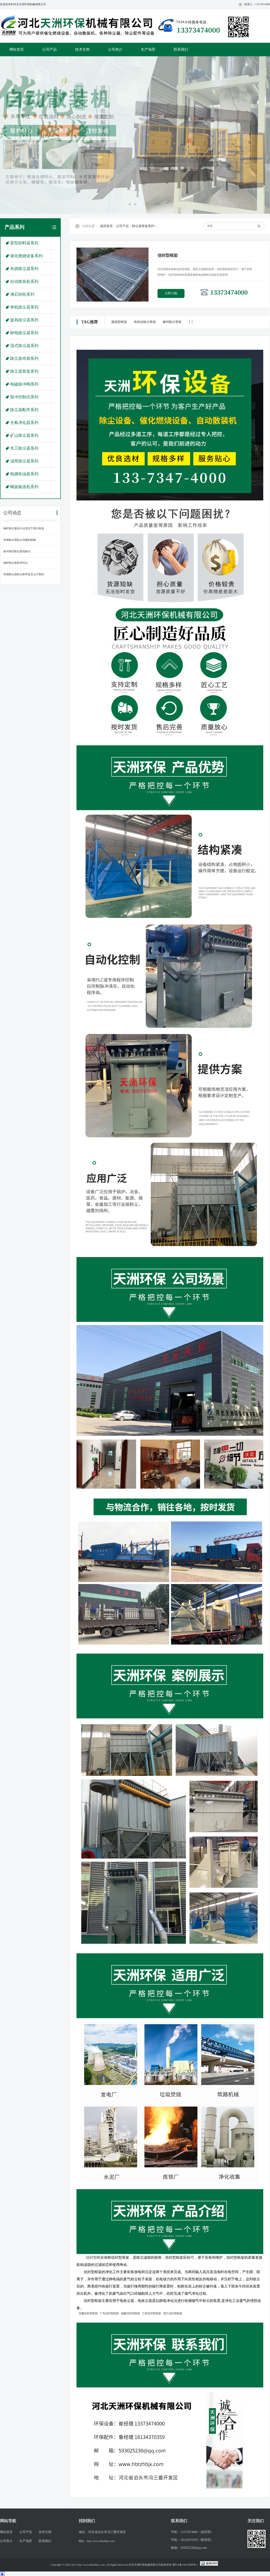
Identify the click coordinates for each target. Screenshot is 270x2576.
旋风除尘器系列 (24, 320)
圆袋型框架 (119, 322)
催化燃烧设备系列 (26, 256)
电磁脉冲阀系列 (24, 384)
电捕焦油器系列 (24, 474)
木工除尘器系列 (24, 448)
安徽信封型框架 (88, 2313)
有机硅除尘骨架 (145, 322)
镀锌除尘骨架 (172, 322)
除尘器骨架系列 (24, 371)
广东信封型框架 (109, 2313)
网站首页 (16, 49)
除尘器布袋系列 (24, 358)
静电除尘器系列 (24, 333)
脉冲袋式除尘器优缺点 (16, 551)
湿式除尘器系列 (24, 345)
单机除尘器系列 (24, 307)
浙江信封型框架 (172, 2313)
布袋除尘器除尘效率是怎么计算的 (23, 574)
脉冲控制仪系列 (24, 397)
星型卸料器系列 (24, 243)
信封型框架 (95, 2257)
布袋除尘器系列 (24, 268)
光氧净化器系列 (24, 422)
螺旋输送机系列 (24, 487)
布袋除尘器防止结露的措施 (19, 539)
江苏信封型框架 (151, 2313)
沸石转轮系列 (22, 294)
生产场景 (148, 49)
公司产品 (49, 49)
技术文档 (82, 49)
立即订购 (171, 293)
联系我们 (181, 49)
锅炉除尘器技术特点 (15, 562)
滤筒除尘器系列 (24, 461)
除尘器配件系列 (24, 410)
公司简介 (115, 49)
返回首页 (106, 226)
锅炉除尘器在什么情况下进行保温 (23, 528)
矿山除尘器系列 (24, 435)
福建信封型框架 (130, 2313)
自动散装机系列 (24, 281)
